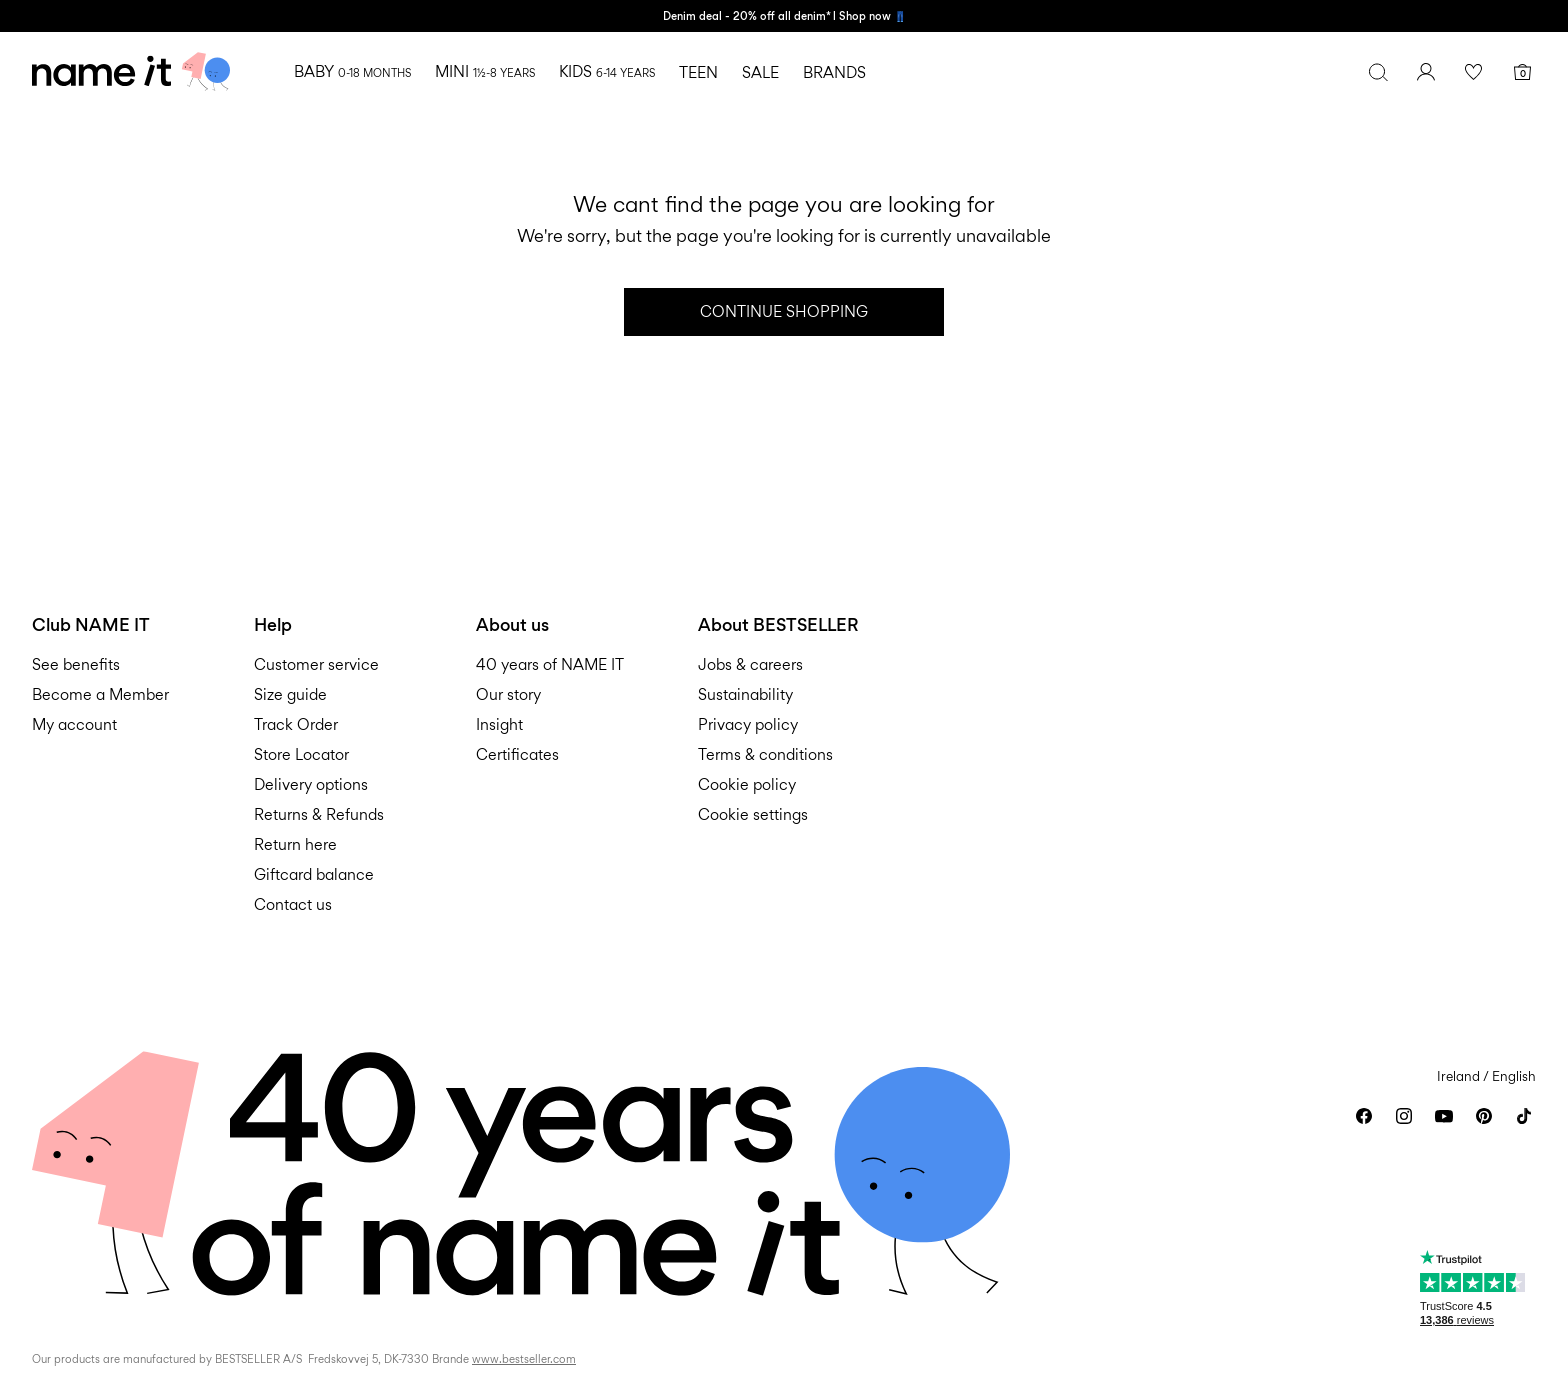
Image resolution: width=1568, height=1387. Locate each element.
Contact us (293, 904)
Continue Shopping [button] (784, 311)
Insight (499, 724)
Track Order (296, 724)
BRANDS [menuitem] (834, 72)
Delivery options (311, 784)
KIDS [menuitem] (607, 71)
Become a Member (100, 694)
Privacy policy (748, 724)
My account (74, 724)
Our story (508, 694)
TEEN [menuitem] (698, 72)
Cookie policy (747, 784)
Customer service (316, 664)
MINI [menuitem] (485, 71)
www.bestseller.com (524, 1359)
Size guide (290, 694)
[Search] (1378, 72)
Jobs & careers (750, 664)
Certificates (517, 754)
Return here (295, 844)
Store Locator (301, 754)
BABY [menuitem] (352, 71)
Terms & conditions (765, 754)
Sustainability (745, 694)
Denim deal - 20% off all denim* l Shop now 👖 (784, 16)
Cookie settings (753, 814)
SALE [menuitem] (760, 72)
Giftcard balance (314, 874)
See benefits (76, 664)
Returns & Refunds (319, 814)
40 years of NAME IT (550, 664)
